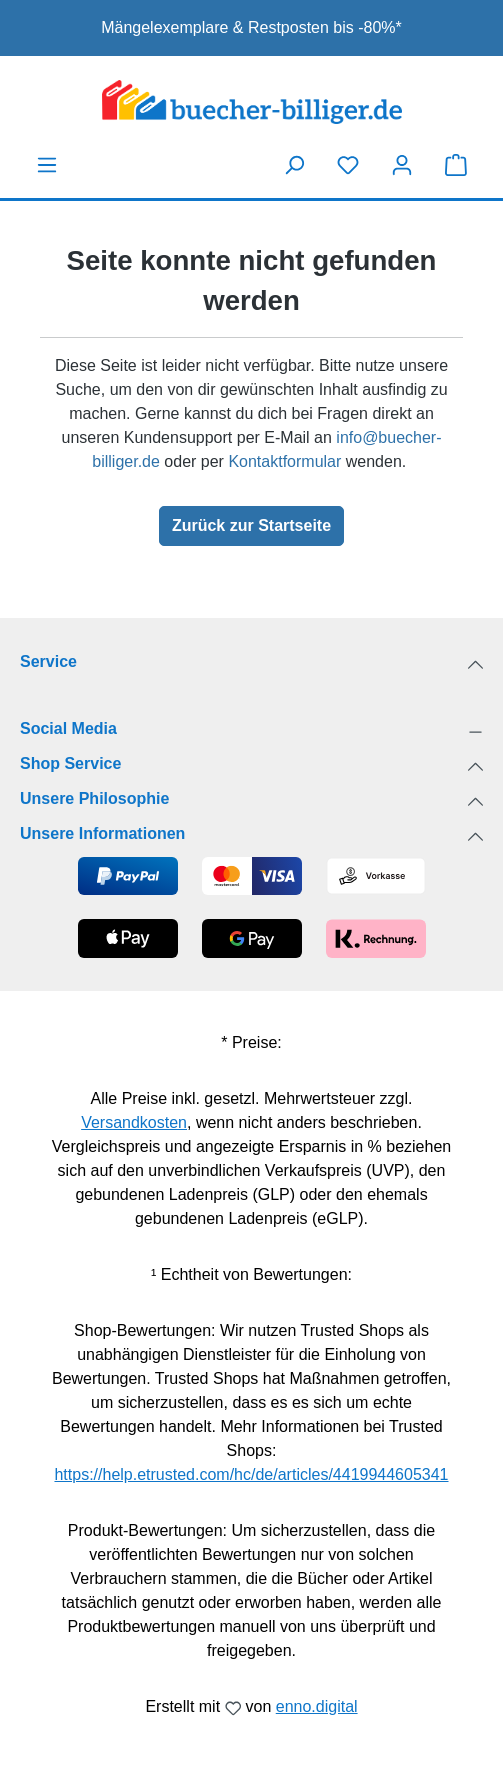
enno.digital (317, 1706)
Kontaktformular (284, 461)
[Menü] (47, 165)
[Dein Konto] (402, 165)
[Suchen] (294, 165)
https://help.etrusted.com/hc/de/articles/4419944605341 (251, 1474)
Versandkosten (134, 1122)
